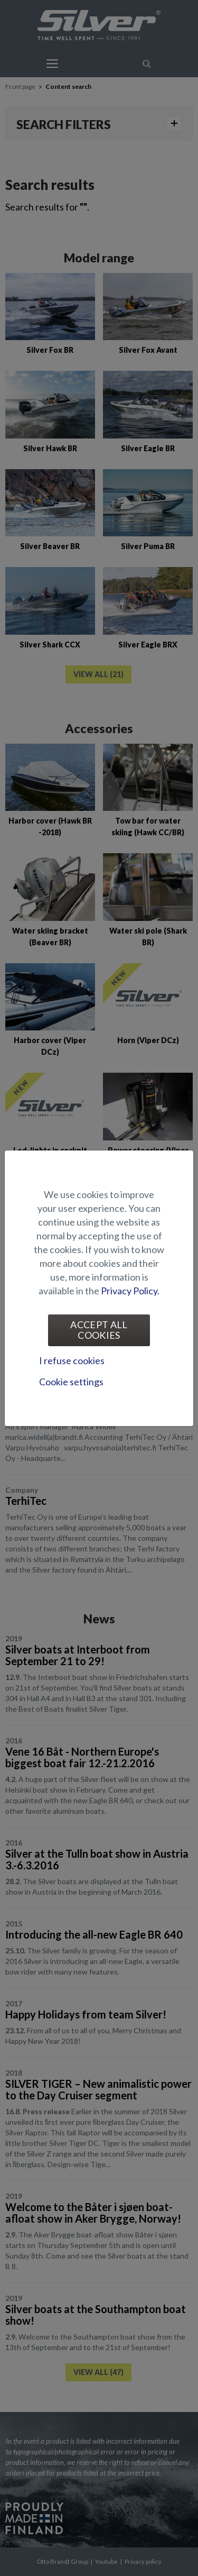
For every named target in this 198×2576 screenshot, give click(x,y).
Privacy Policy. (130, 1290)
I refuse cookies (72, 1360)
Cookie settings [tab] (71, 1381)
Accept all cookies (99, 1330)
